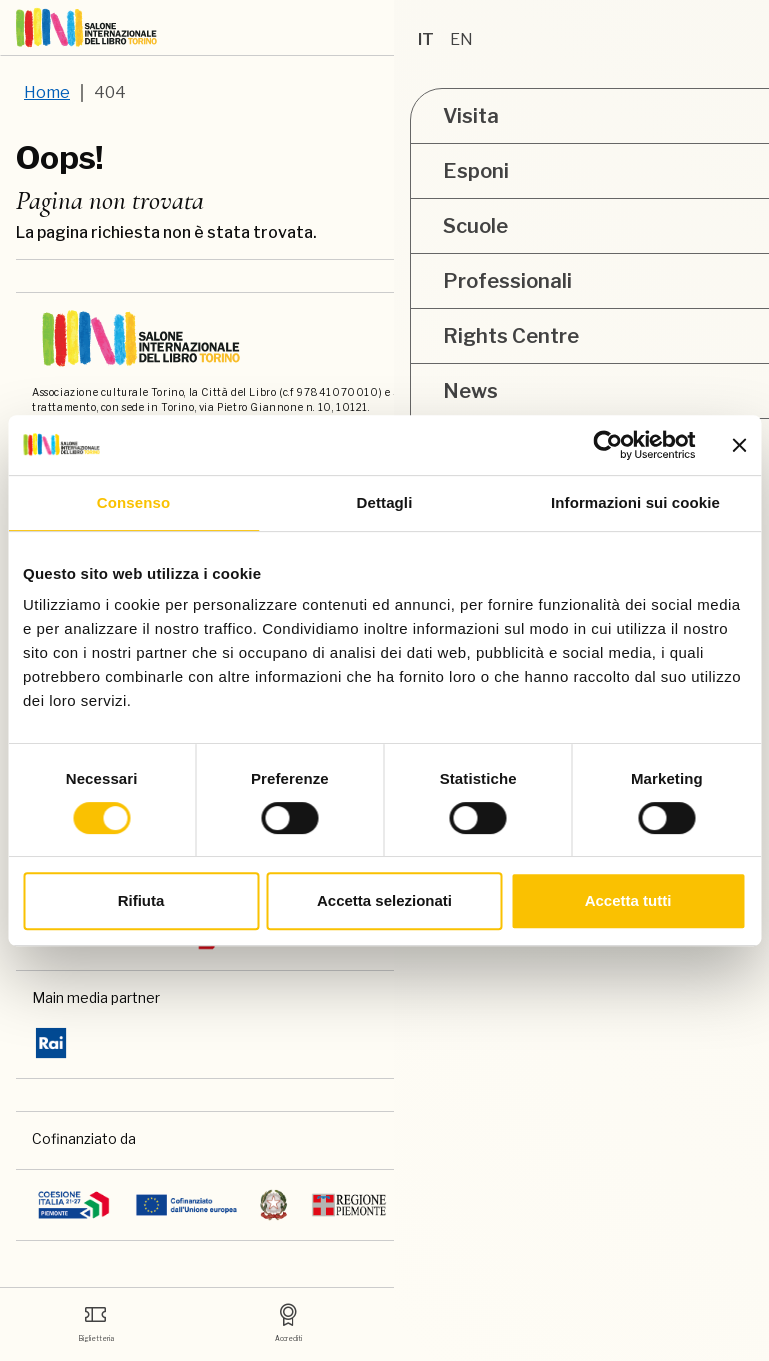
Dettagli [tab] (385, 502)
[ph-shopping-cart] (696, 28)
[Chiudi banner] (739, 445)
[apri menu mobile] (745, 28)
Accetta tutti (628, 900)
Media (480, 1318)
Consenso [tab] (133, 502)
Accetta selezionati (384, 900)
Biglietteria (96, 1318)
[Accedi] (647, 28)
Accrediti (288, 1318)
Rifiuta (141, 900)
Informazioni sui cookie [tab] (635, 502)
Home (47, 92)
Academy (673, 1318)
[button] (598, 28)
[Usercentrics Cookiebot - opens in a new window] (607, 445)
